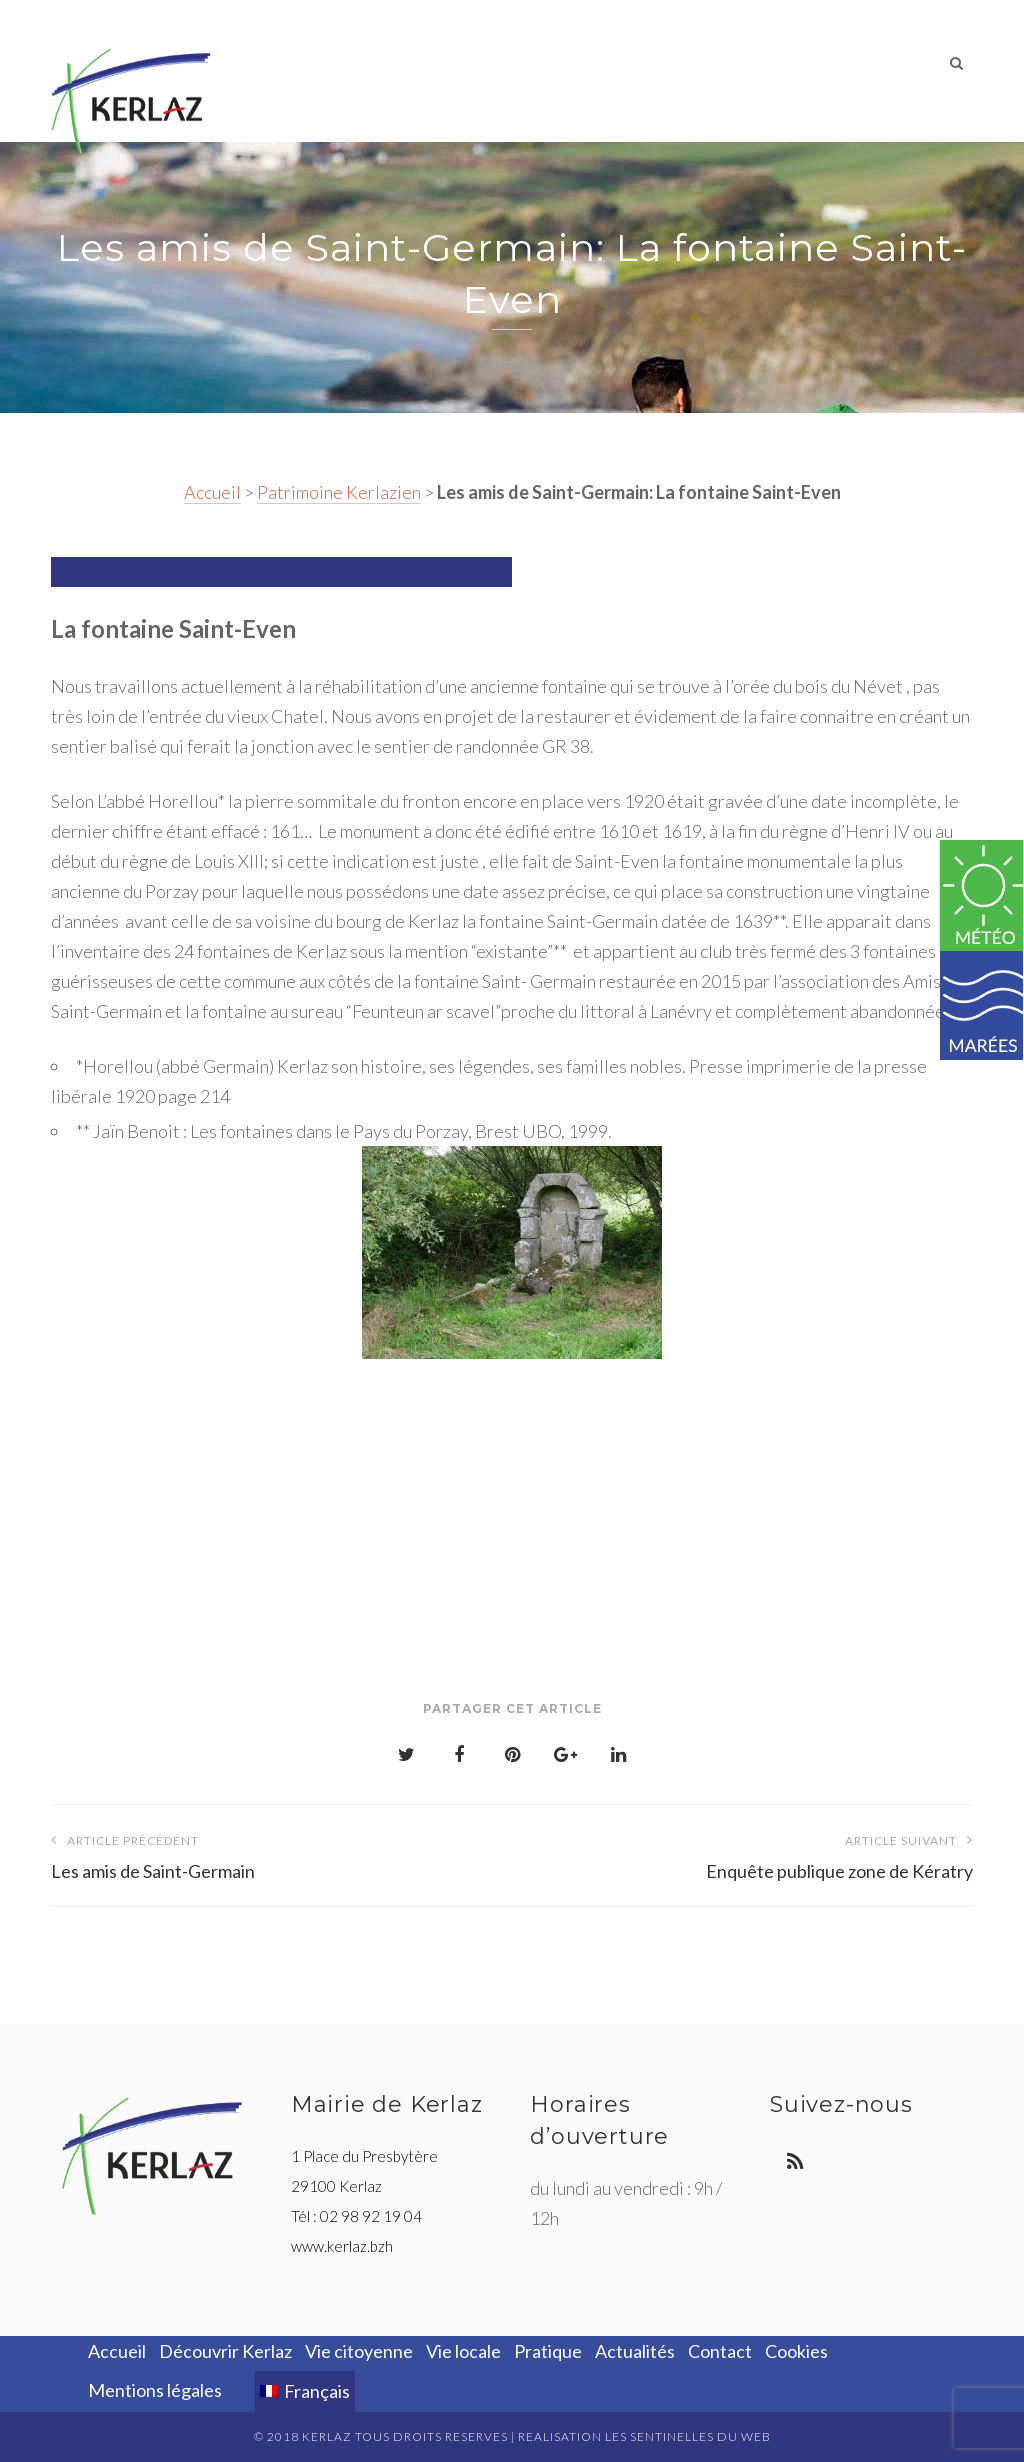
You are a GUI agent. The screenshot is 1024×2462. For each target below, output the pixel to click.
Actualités (786, 64)
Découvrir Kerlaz (337, 64)
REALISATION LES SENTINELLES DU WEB (644, 2436)
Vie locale (596, 64)
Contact (882, 64)
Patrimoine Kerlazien (339, 492)
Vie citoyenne (484, 64)
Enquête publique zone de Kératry (742, 1853)
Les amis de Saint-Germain (281, 1853)
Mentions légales (155, 2390)
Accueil (212, 492)
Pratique (689, 64)
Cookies (796, 2351)
